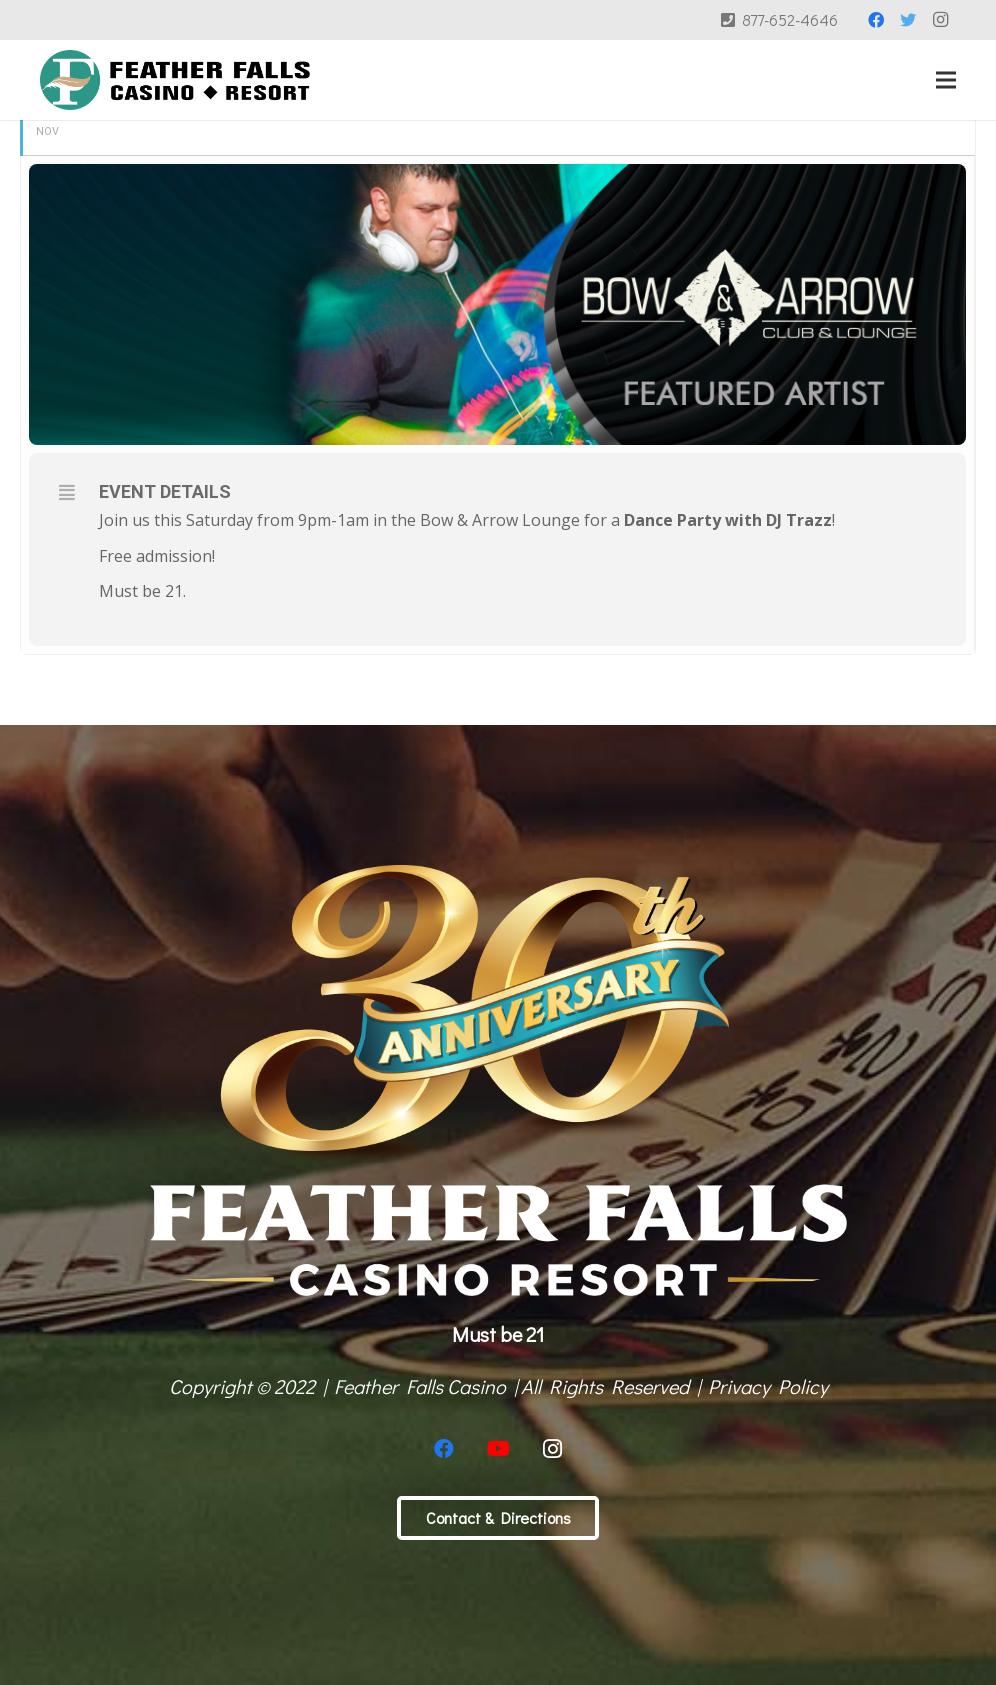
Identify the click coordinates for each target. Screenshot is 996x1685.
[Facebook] (876, 20)
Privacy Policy (768, 1386)
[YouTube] (498, 1449)
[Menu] (946, 80)
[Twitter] (908, 20)
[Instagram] (940, 20)
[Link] (175, 80)
